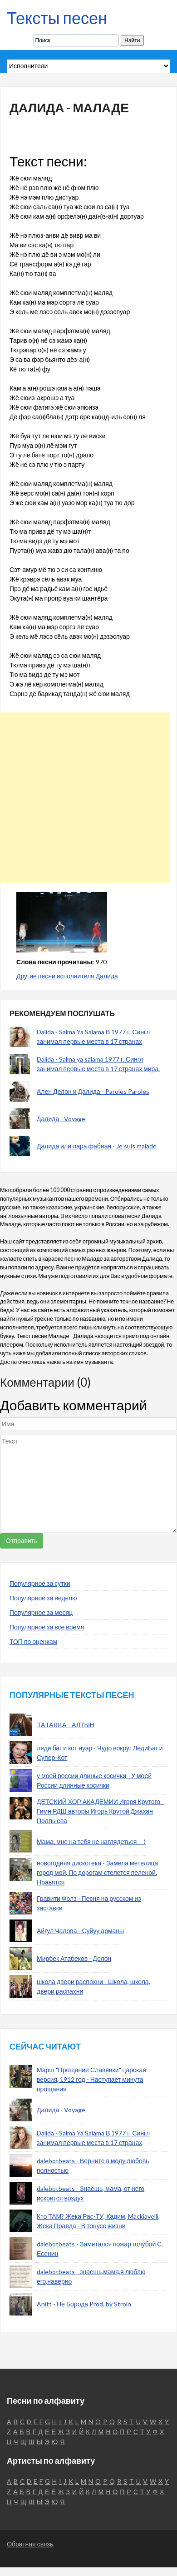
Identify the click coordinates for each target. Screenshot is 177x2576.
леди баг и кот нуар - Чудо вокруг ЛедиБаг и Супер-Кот (100, 1752)
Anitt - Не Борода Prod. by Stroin (84, 2304)
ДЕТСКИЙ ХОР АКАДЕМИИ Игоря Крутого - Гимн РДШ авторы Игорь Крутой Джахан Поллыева (100, 1811)
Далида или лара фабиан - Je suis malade (97, 1146)
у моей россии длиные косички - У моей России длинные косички (94, 1780)
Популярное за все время (47, 1627)
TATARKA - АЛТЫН (65, 1725)
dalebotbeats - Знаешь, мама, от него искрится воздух (90, 2193)
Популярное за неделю (43, 1598)
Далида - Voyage (61, 1119)
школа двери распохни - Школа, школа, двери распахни (93, 1986)
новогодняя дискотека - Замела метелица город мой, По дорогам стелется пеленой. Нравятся (97, 1872)
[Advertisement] (85, 797)
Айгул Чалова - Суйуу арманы (80, 1931)
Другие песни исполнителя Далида (67, 976)
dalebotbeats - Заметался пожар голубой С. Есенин (100, 2248)
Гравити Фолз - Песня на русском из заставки (89, 1903)
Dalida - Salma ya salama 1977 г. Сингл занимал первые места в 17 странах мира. (98, 1063)
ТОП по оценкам (33, 1641)
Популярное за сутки (40, 1583)
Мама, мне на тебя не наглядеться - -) (91, 1841)
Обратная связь (30, 2544)
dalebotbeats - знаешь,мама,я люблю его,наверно (91, 2276)
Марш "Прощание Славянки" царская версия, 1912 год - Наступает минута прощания (91, 2079)
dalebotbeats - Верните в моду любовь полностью (93, 2165)
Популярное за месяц (41, 1612)
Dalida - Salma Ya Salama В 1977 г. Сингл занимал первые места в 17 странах (93, 1036)
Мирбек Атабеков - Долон (74, 1958)
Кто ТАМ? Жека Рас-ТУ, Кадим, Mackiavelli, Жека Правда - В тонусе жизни (98, 2221)
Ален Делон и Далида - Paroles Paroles (93, 1091)
